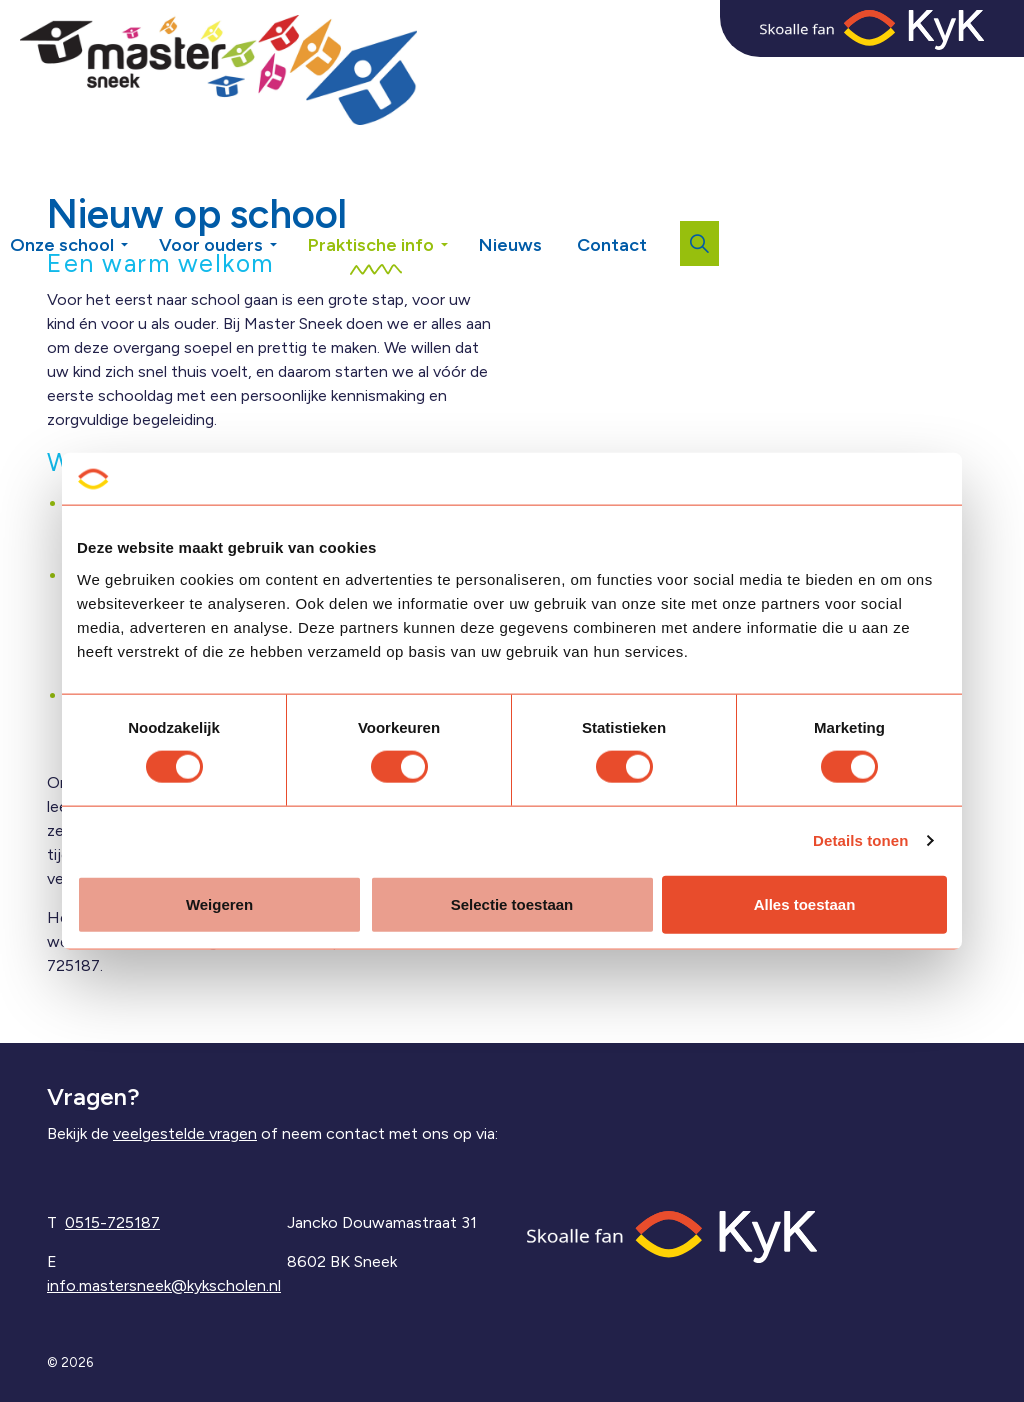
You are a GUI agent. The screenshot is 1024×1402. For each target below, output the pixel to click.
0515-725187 (112, 1222)
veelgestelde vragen (185, 1133)
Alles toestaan (805, 903)
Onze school (62, 245)
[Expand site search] (699, 243)
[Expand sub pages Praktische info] (459, 210)
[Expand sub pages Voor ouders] (288, 210)
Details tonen (860, 840)
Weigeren (219, 903)
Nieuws (510, 245)
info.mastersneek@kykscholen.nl (164, 1285)
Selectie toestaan (512, 903)
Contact (612, 245)
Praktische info (371, 245)
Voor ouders (211, 245)
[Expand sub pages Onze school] (139, 210)
